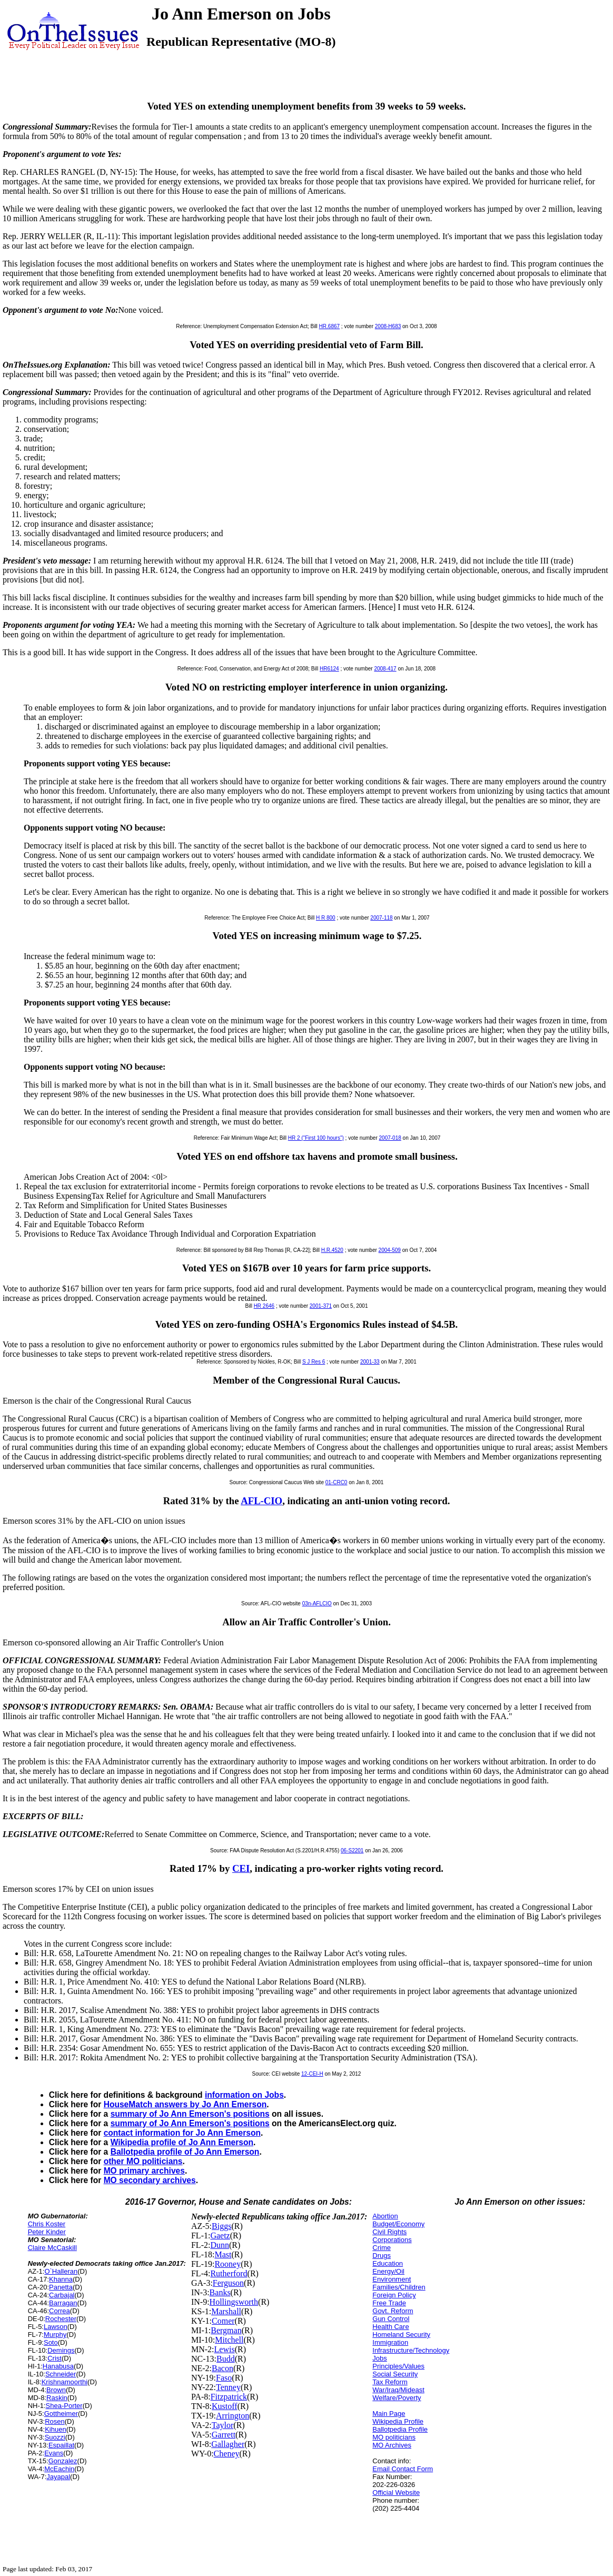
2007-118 (381, 918)
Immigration (390, 2342)
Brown (56, 2390)
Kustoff (225, 2406)
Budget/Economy (398, 2224)
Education (387, 2263)
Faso (224, 2377)
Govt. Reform (392, 2311)
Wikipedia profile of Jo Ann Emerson (182, 2142)
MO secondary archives (150, 2180)
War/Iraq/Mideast (398, 2390)
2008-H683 (388, 326)
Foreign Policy (394, 2295)
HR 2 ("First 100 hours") (316, 1138)
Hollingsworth (234, 2301)
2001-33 (370, 1362)
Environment (391, 2279)
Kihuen (55, 2429)
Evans (53, 2453)
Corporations (391, 2240)
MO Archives (391, 2445)
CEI (241, 1868)
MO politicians (394, 2437)
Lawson (55, 2327)
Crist (54, 2358)
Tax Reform (389, 2382)
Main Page (388, 2413)
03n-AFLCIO (317, 1603)
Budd (225, 2358)
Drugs (381, 2255)
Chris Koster (47, 2224)
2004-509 (390, 1250)
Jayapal (58, 2477)
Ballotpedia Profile (400, 2429)
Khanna (61, 2279)
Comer (223, 2320)
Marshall (226, 2311)
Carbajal (61, 2295)
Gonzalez (62, 2461)
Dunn (219, 2245)
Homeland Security (401, 2334)
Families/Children (398, 2287)
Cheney (227, 2453)
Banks (220, 2292)
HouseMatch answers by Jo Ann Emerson (185, 2104)
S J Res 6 (313, 1362)
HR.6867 (329, 326)
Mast (222, 2254)
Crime (381, 2248)
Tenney (228, 2387)
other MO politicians (143, 2161)
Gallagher (227, 2444)
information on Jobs (244, 2094)
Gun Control (390, 2319)
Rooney (227, 2263)
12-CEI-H (312, 2074)
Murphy (55, 2334)
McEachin (59, 2469)
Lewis (224, 2349)
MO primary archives (144, 2170)
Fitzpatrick (229, 2396)
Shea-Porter (64, 2406)
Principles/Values (398, 2366)
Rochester (60, 2319)
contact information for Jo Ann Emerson (182, 2132)
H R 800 (325, 918)
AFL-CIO (261, 1500)
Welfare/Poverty (396, 2398)
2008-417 (385, 669)
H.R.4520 (332, 1250)
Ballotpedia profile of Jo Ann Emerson (185, 2151)
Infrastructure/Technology (410, 2350)
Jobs (379, 2358)
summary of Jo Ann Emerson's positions (190, 2113)
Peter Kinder (47, 2232)
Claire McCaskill (52, 2248)
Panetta (61, 2287)
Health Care (390, 2327)
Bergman (226, 2330)
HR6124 (329, 669)
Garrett (223, 2434)
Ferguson (228, 2282)
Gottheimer (61, 2413)
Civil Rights (389, 2232)
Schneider (60, 2374)
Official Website (396, 2492)
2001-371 (321, 1306)
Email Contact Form (402, 2469)
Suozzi (55, 2437)
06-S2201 (352, 1850)
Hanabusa (58, 2366)
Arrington (232, 2415)
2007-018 (390, 1138)
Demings (60, 2350)
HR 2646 (264, 1306)
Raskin (56, 2398)
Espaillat (61, 2445)
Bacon (222, 2368)
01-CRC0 (336, 1482)
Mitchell (229, 2339)
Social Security (395, 2374)
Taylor (223, 2425)
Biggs (221, 2226)
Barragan (63, 2303)
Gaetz (220, 2235)
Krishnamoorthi (64, 2382)
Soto (51, 2342)
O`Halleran (60, 2271)
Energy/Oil (388, 2271)
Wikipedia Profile (397, 2421)
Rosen (55, 2421)
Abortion (385, 2216)
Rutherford (228, 2273)
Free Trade (389, 2303)
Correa (59, 2311)
